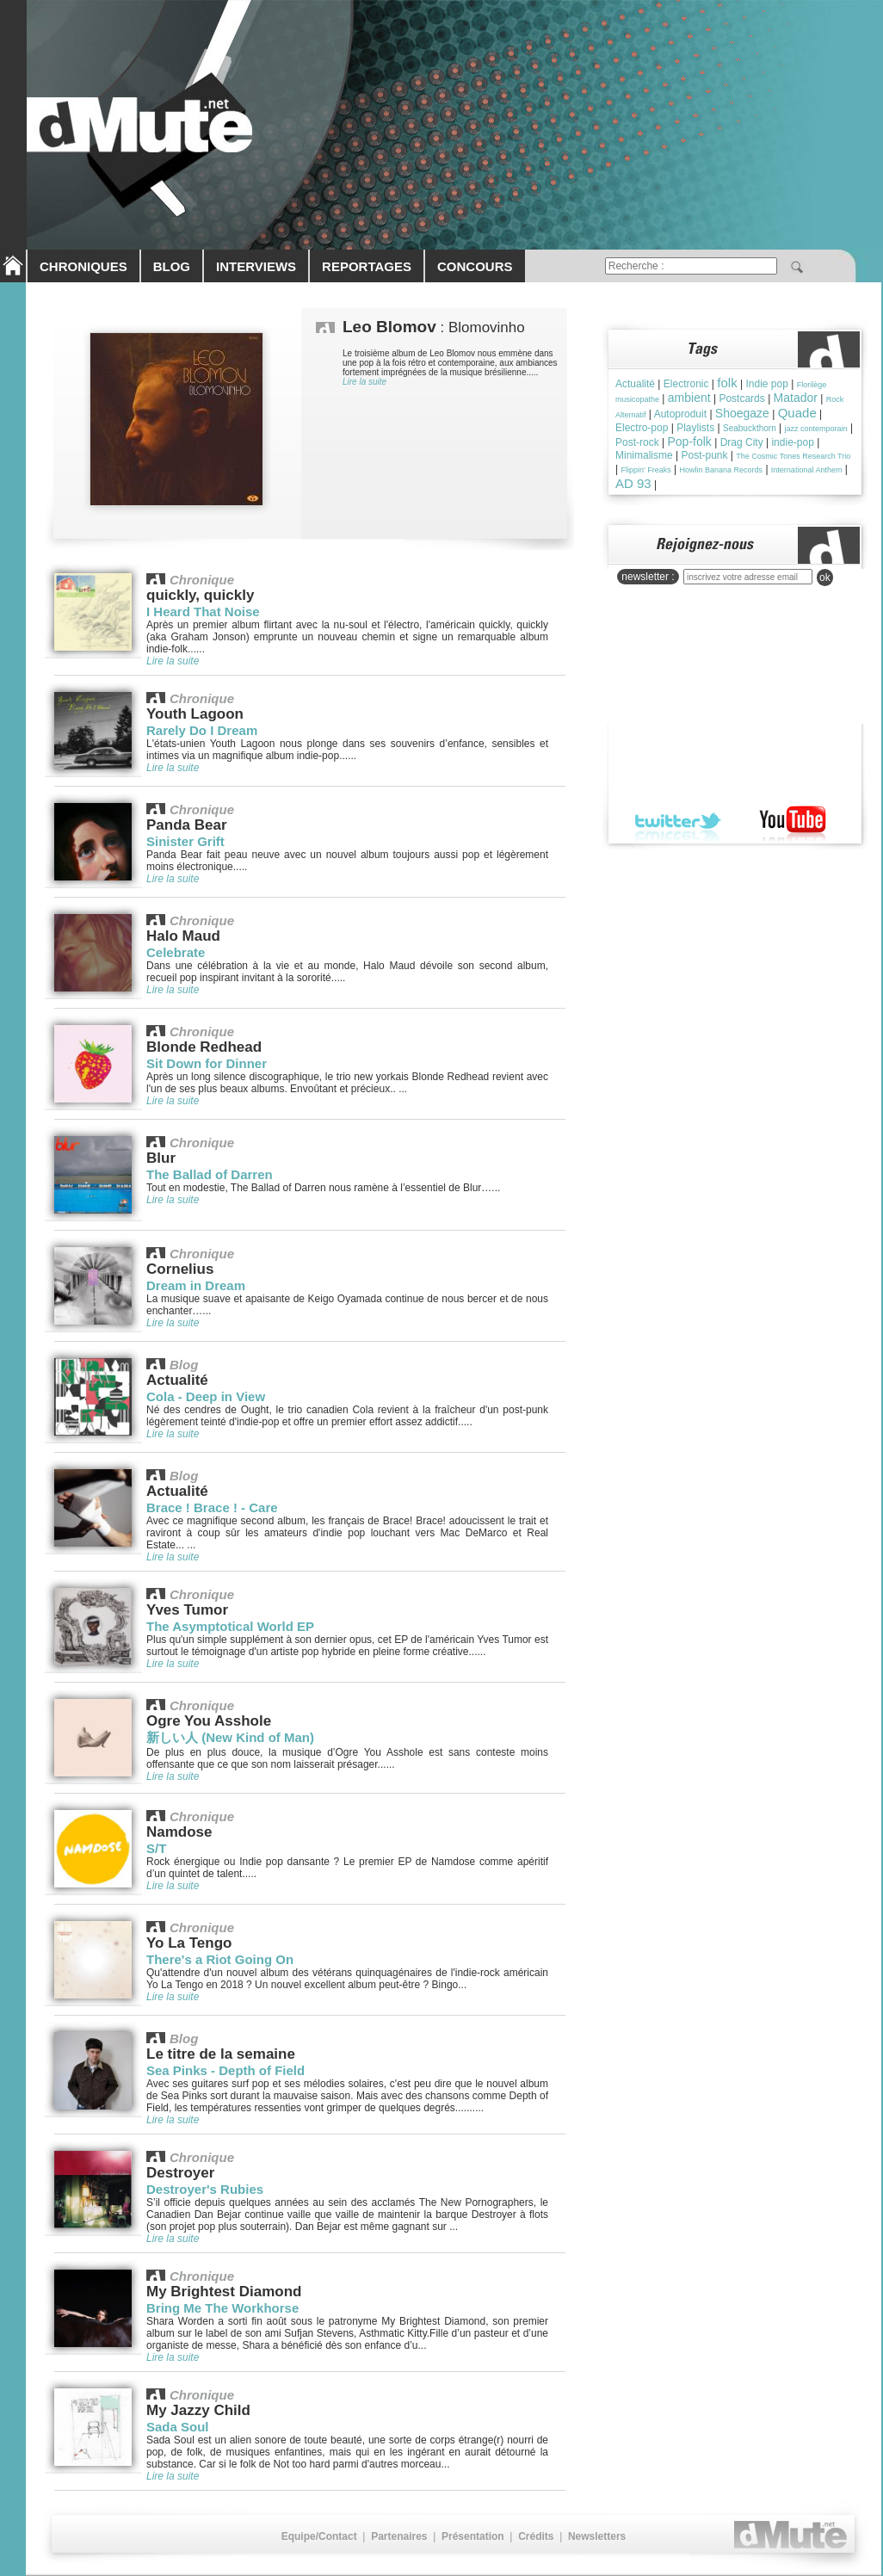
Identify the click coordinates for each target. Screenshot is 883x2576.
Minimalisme (644, 455)
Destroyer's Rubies (204, 2189)
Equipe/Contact (319, 2536)
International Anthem (807, 470)
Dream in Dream (195, 1285)
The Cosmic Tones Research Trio (793, 456)
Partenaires (399, 2536)
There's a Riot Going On (219, 1959)
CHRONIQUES (83, 266)
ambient (689, 398)
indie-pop (792, 442)
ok (825, 577)
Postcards (741, 398)
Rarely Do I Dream (201, 730)
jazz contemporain (816, 428)
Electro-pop (641, 428)
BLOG (171, 266)
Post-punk (704, 455)
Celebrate (175, 952)
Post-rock (637, 442)
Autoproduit (680, 414)
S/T (156, 1848)
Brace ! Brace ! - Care (212, 1507)
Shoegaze (742, 413)
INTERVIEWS (256, 266)
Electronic (686, 384)
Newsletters (597, 2536)
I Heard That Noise (203, 611)
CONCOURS (475, 266)
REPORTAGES (366, 266)
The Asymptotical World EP (230, 1626)
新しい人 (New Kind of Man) (230, 1737)
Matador (796, 398)
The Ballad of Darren (209, 1174)
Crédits (535, 2536)
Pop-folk (689, 441)
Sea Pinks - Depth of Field (225, 2070)
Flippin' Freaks (645, 470)
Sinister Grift (185, 841)
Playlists (695, 428)
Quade (797, 412)
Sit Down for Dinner (206, 1063)
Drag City (741, 442)
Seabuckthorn (749, 428)
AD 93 (633, 483)
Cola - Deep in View (205, 1396)
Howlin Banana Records (721, 470)
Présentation (473, 2536)
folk (727, 382)
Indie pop (766, 384)
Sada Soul (177, 2426)
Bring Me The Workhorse (222, 2308)
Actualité (635, 384)
